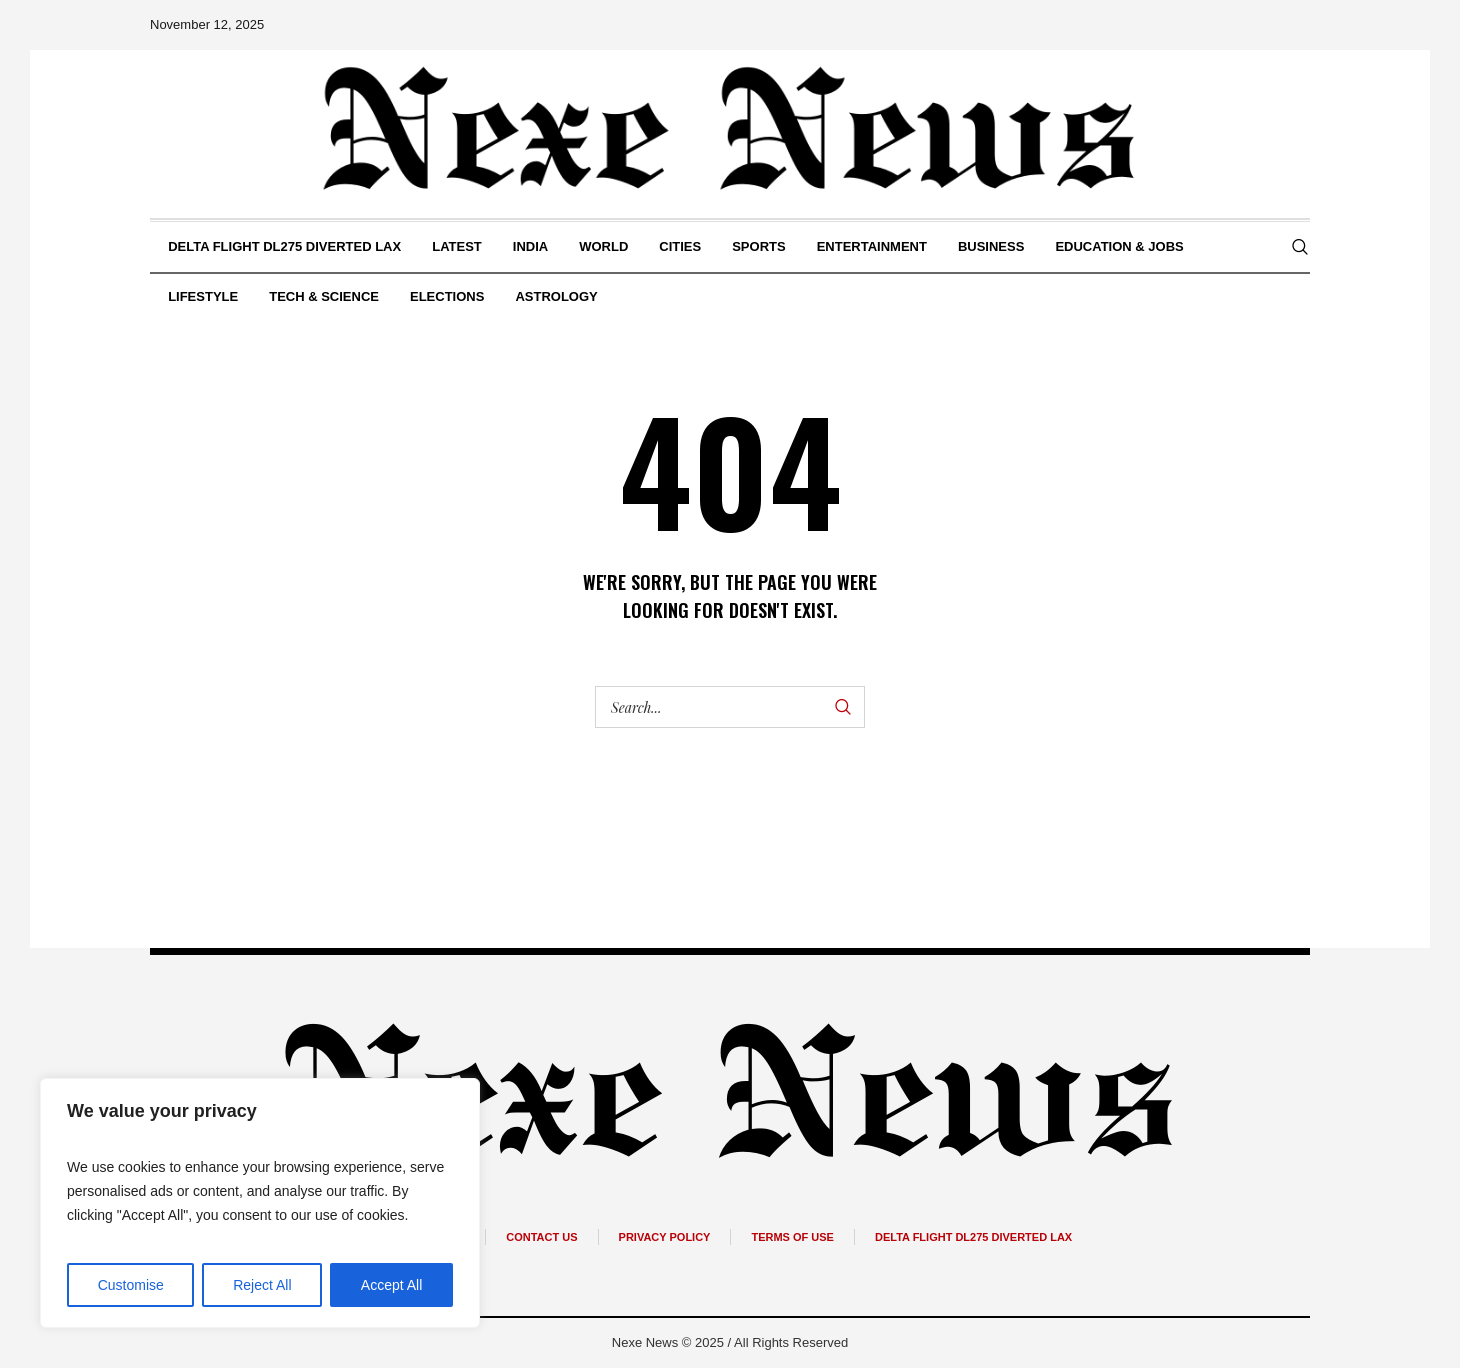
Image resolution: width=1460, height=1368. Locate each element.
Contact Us (541, 1237)
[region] (260, 1203)
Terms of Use (792, 1237)
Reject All (262, 1285)
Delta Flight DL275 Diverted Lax (973, 1237)
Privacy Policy (665, 1237)
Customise (131, 1285)
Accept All (391, 1285)
